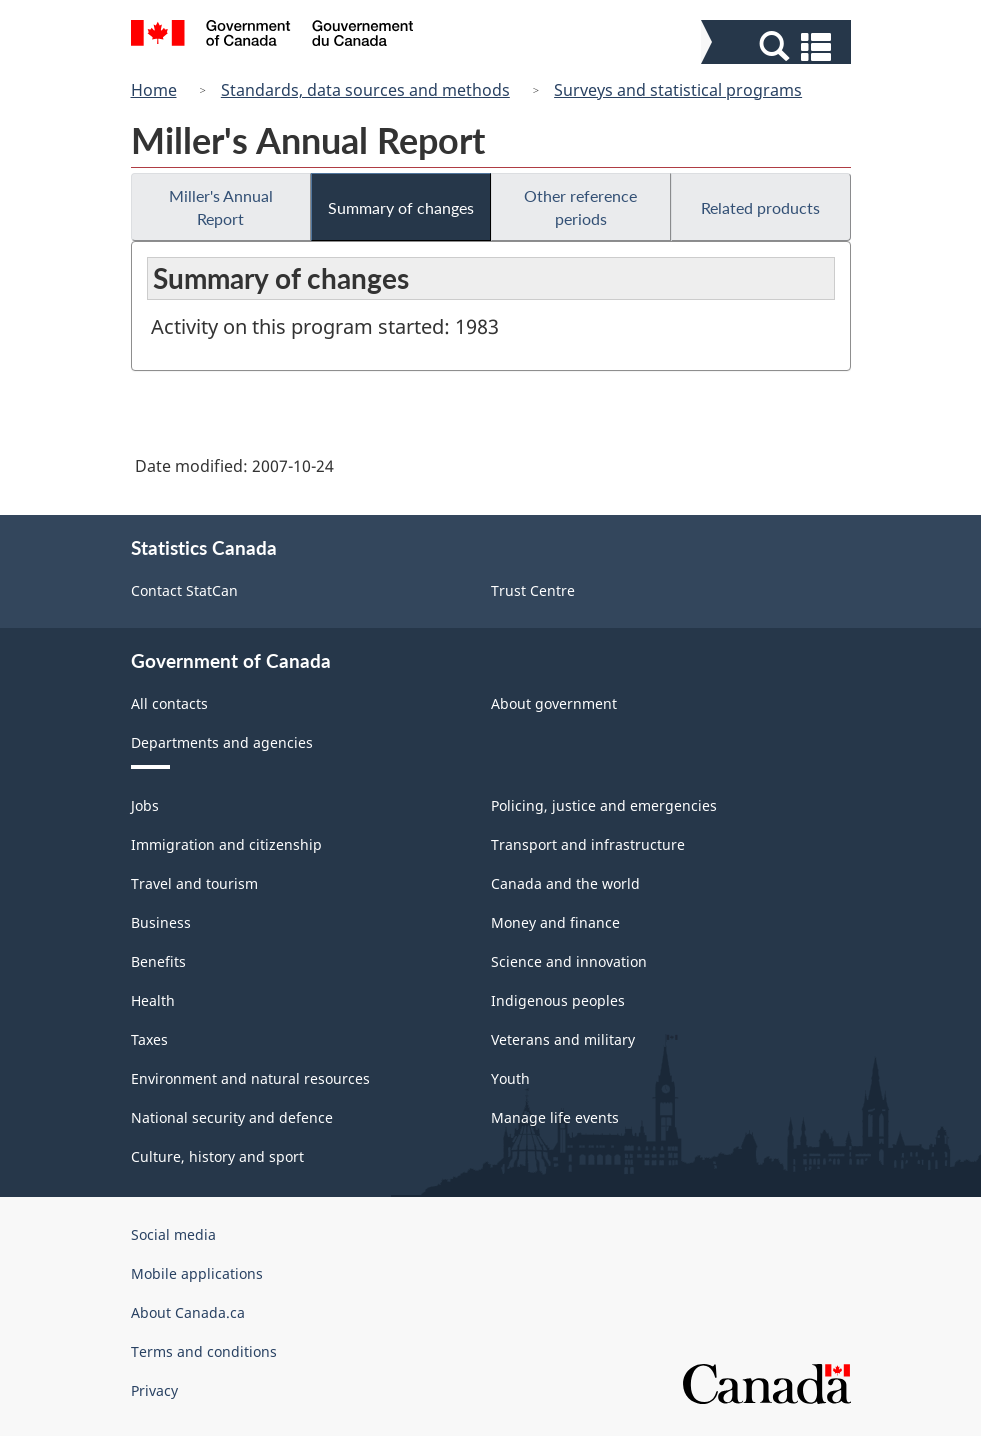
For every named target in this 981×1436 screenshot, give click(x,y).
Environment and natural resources (250, 1078)
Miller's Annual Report (221, 207)
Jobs (145, 805)
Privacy (154, 1390)
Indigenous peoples (558, 1000)
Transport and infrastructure (588, 844)
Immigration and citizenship (226, 844)
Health (153, 1000)
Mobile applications (197, 1273)
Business (161, 922)
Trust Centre (533, 590)
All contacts (169, 703)
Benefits (158, 961)
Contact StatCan (184, 590)
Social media (173, 1234)
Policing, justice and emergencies (604, 805)
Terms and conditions (204, 1351)
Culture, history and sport (217, 1156)
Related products (760, 207)
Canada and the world (565, 883)
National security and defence (232, 1117)
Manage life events (555, 1117)
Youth (510, 1078)
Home (154, 90)
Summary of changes (401, 207)
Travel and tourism (194, 883)
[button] (778, 46)
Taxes (149, 1039)
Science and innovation (569, 961)
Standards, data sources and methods (365, 90)
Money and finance (555, 922)
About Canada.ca (188, 1312)
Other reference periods (580, 207)
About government (554, 703)
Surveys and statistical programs (678, 90)
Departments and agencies (222, 742)
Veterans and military (563, 1039)
